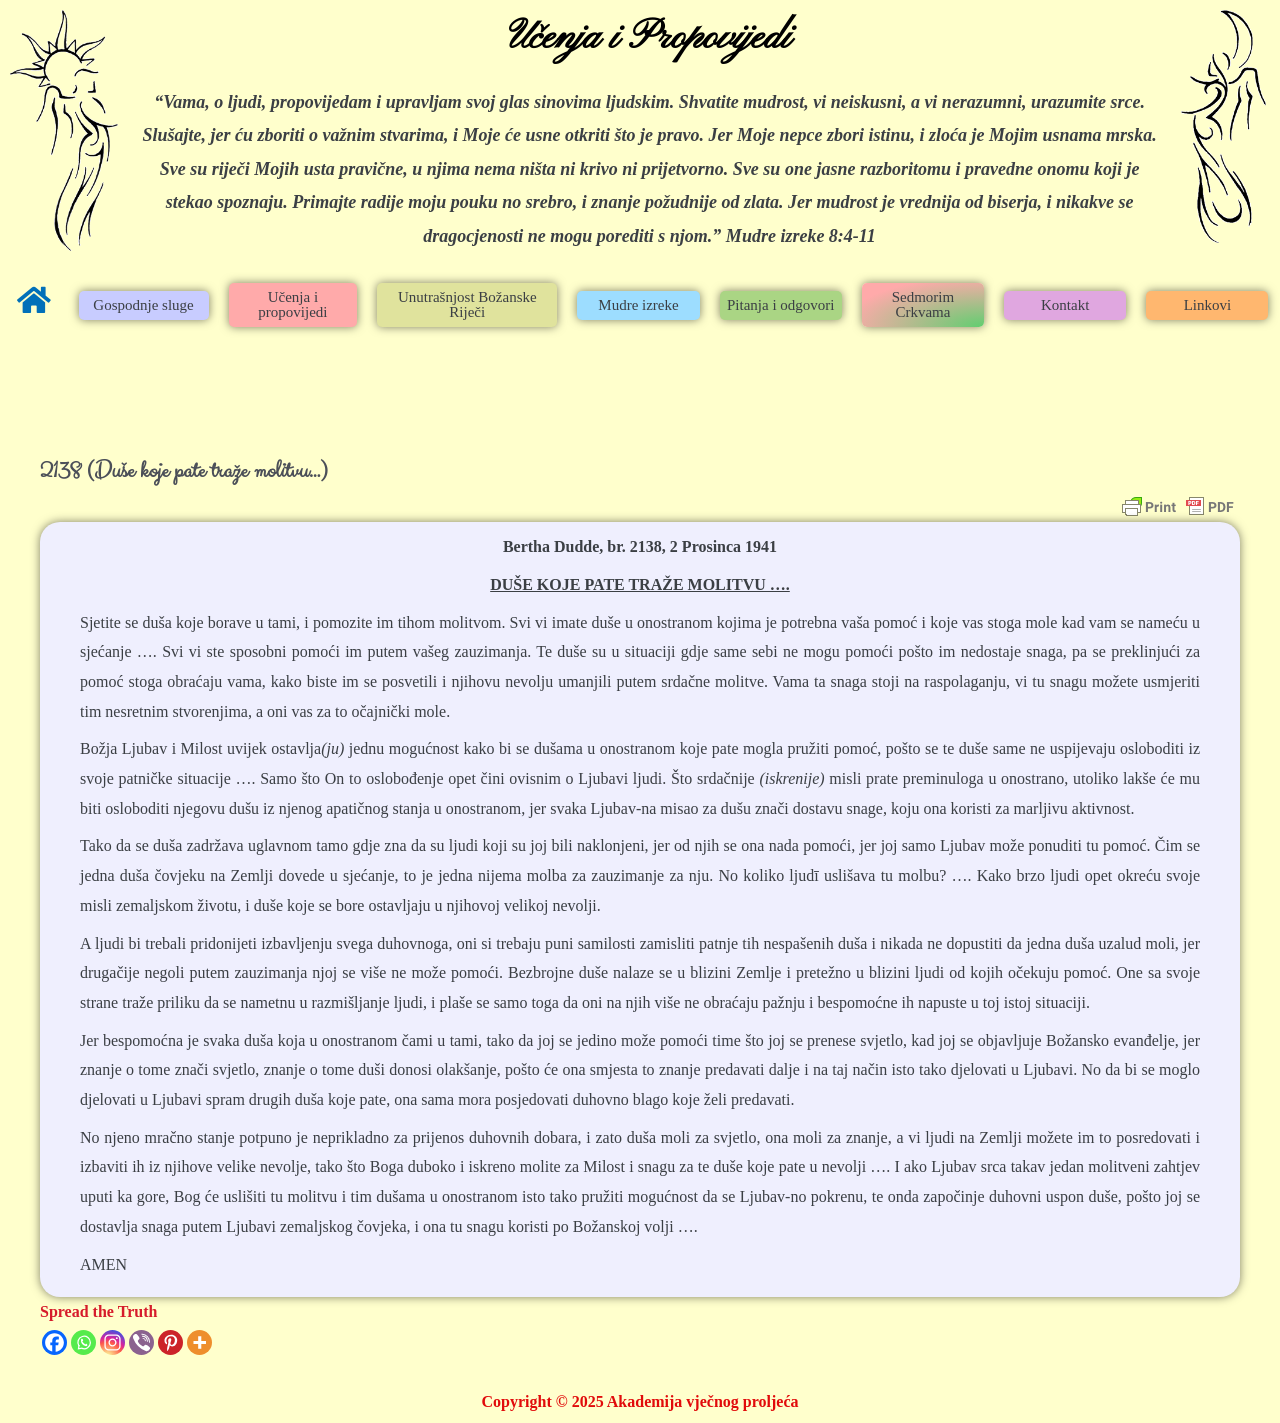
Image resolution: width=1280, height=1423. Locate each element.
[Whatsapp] (83, 1342)
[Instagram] (112, 1342)
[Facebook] (54, 1342)
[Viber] (141, 1342)
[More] (199, 1342)
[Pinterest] (170, 1342)
